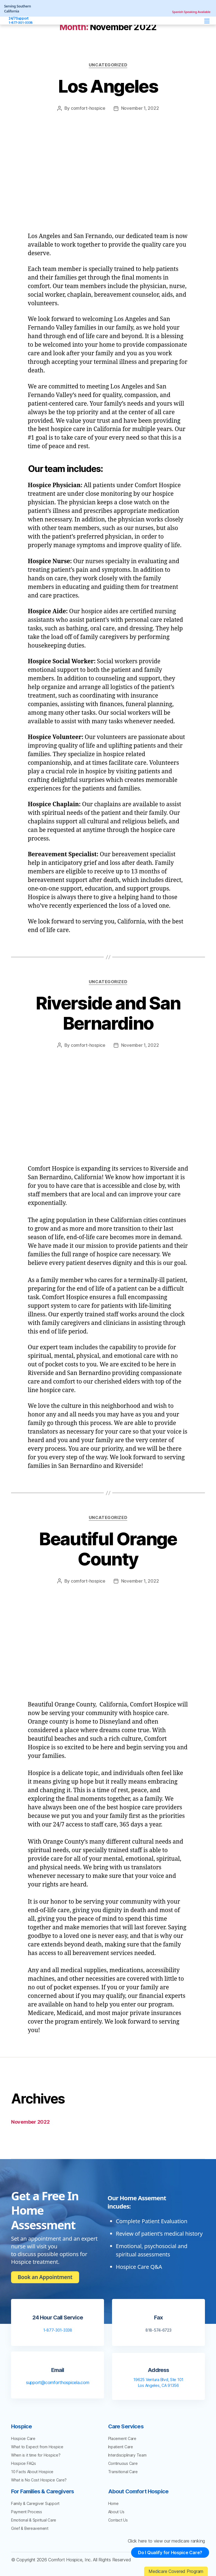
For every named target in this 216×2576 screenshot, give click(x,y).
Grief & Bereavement (29, 2527)
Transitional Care (123, 2470)
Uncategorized (108, 64)
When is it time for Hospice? (35, 2454)
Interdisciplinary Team (127, 2454)
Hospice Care (23, 2437)
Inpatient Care (120, 2446)
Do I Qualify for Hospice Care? (168, 2555)
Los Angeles (108, 86)
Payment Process (26, 2511)
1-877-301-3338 (57, 2329)
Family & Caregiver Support (35, 2502)
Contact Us (118, 2519)
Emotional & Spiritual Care (33, 2519)
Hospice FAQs (23, 2462)
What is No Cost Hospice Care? (39, 2479)
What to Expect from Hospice (37, 2446)
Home (113, 2502)
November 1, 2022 (140, 108)
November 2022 (30, 2121)
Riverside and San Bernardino (108, 1012)
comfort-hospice (88, 108)
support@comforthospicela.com (57, 2381)
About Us (116, 2511)
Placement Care (122, 2437)
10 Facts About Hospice (32, 2470)
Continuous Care (123, 2462)
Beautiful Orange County (108, 1548)
